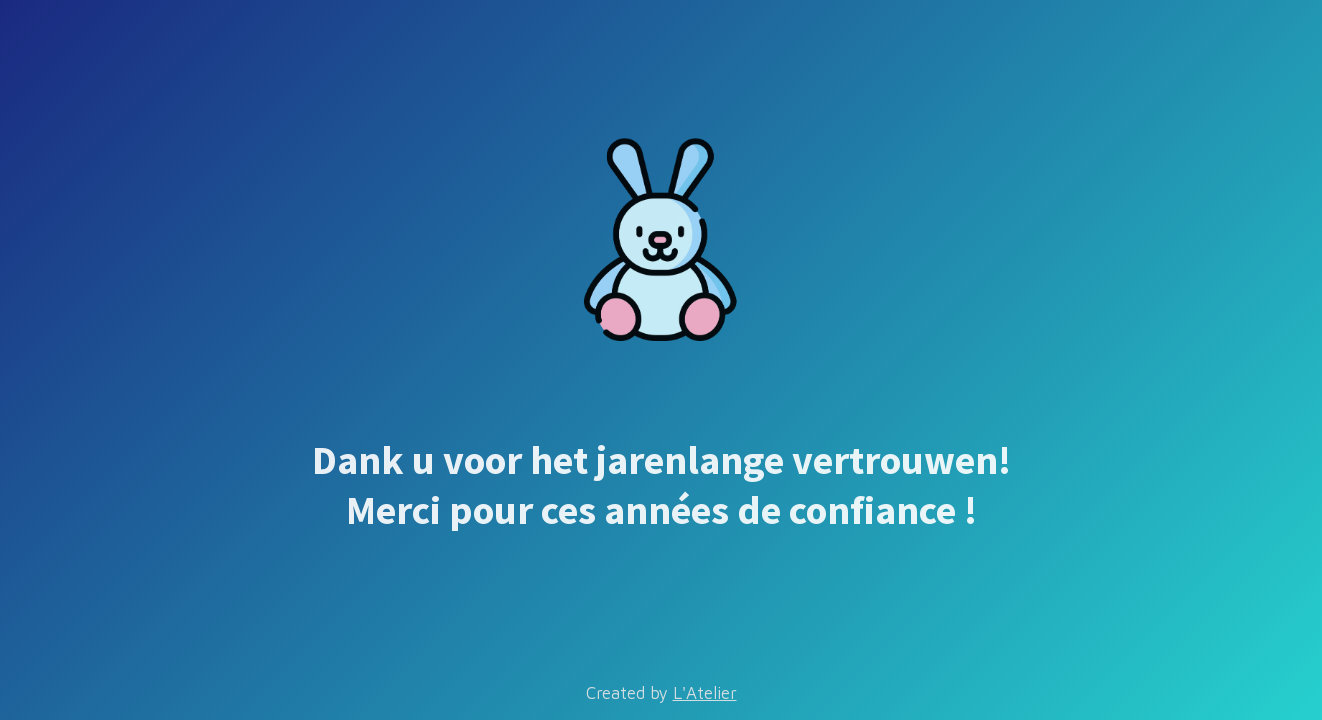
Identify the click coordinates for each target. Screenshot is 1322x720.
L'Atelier (705, 693)
